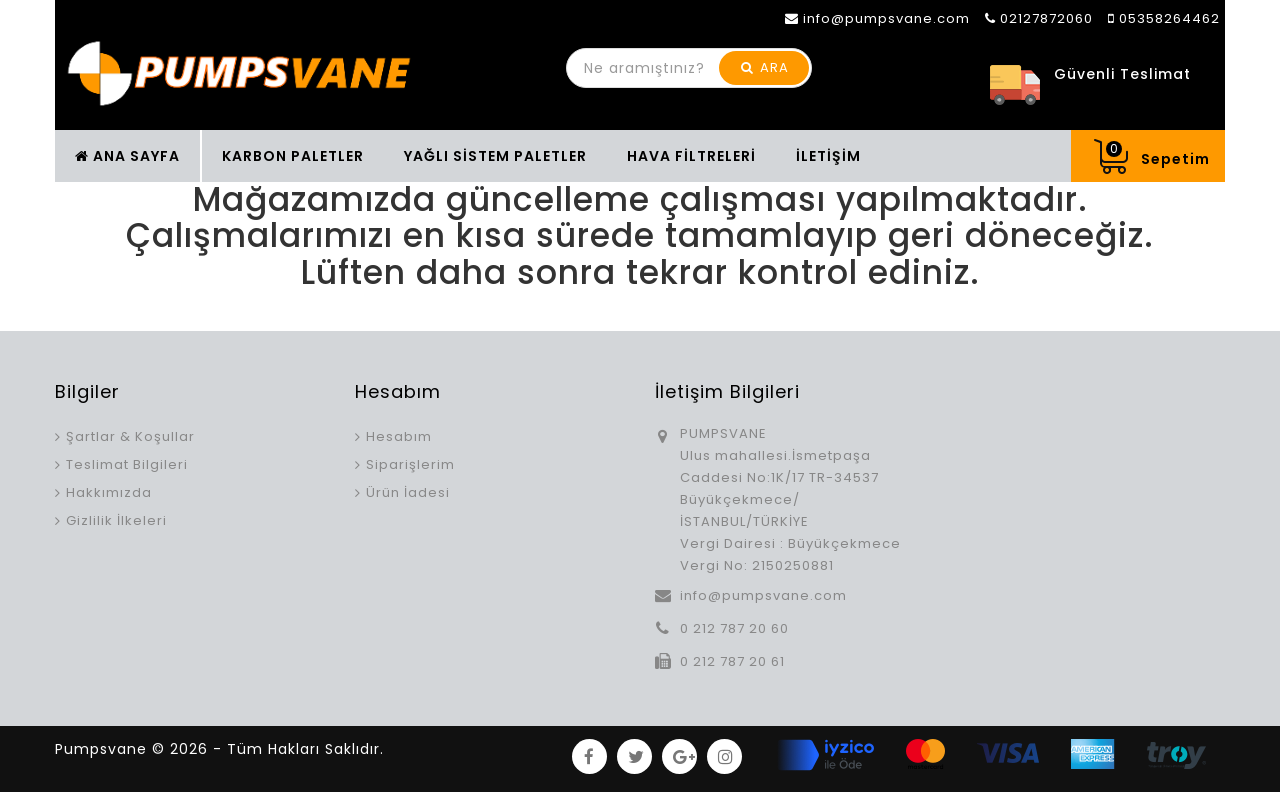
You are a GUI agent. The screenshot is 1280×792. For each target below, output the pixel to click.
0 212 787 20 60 (734, 628)
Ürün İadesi (408, 492)
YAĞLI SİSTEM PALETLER (495, 156)
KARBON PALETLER (293, 156)
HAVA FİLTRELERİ (691, 156)
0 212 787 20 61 (732, 661)
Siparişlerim (410, 464)
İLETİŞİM (828, 156)
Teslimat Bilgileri (127, 464)
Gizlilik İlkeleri (116, 520)
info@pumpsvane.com (763, 595)
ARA (765, 67)
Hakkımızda (109, 492)
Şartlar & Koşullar (130, 436)
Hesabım (399, 436)
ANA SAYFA (127, 156)
